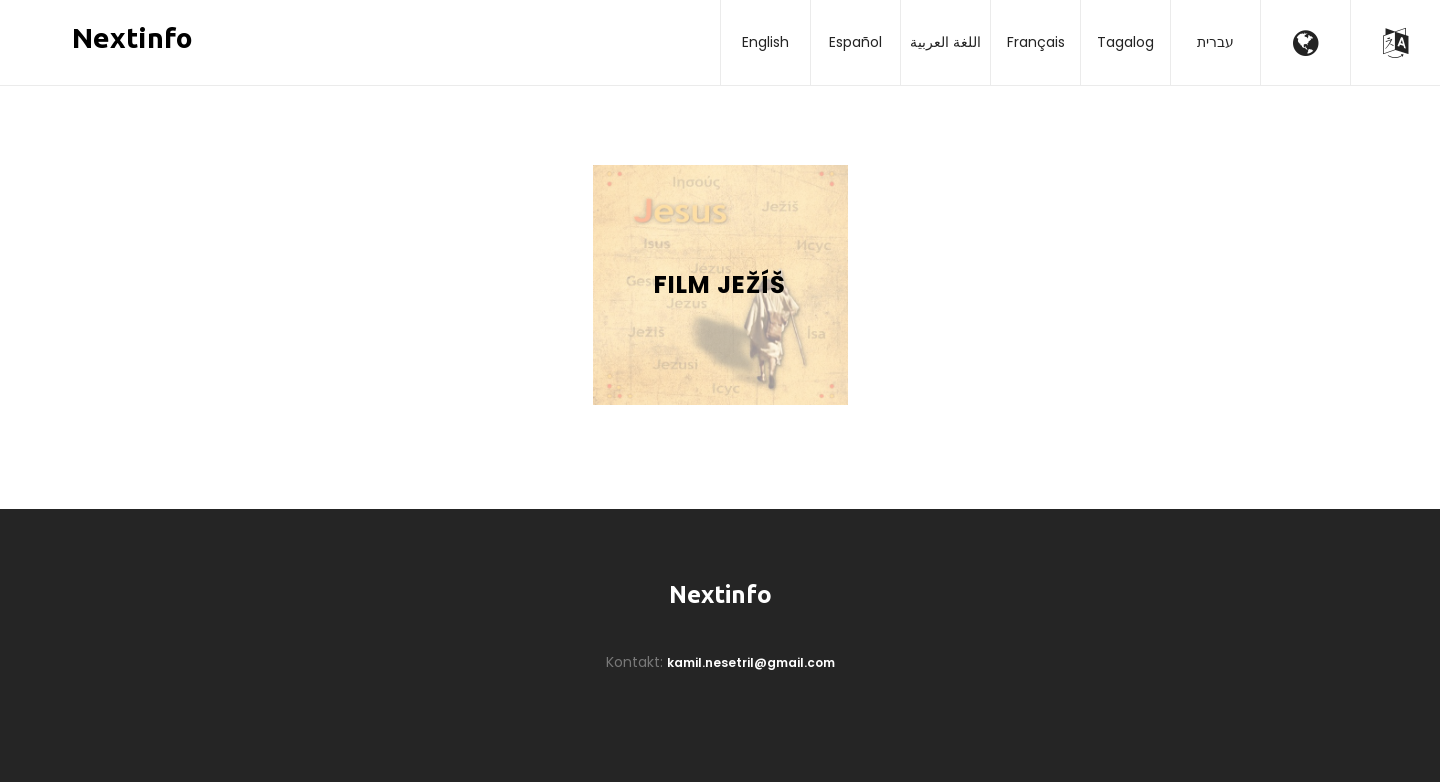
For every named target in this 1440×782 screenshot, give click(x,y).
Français (1036, 42)
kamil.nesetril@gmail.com (751, 662)
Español (855, 42)
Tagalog (1125, 42)
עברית (1215, 42)
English (765, 42)
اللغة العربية (945, 42)
